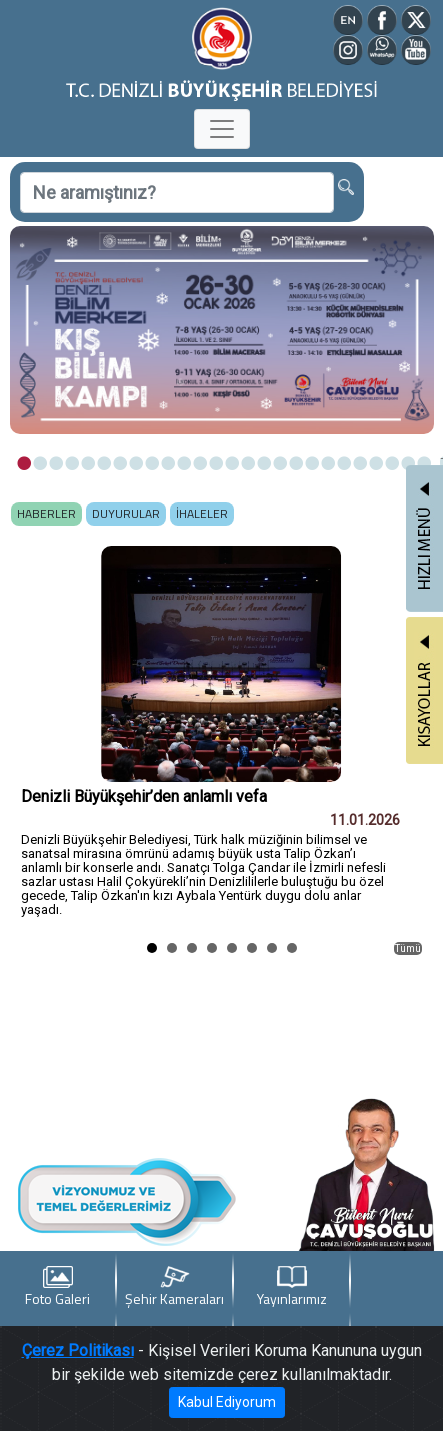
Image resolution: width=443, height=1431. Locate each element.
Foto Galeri (57, 1287)
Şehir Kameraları (174, 1287)
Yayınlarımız (292, 1287)
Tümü (408, 948)
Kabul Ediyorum (227, 1402)
